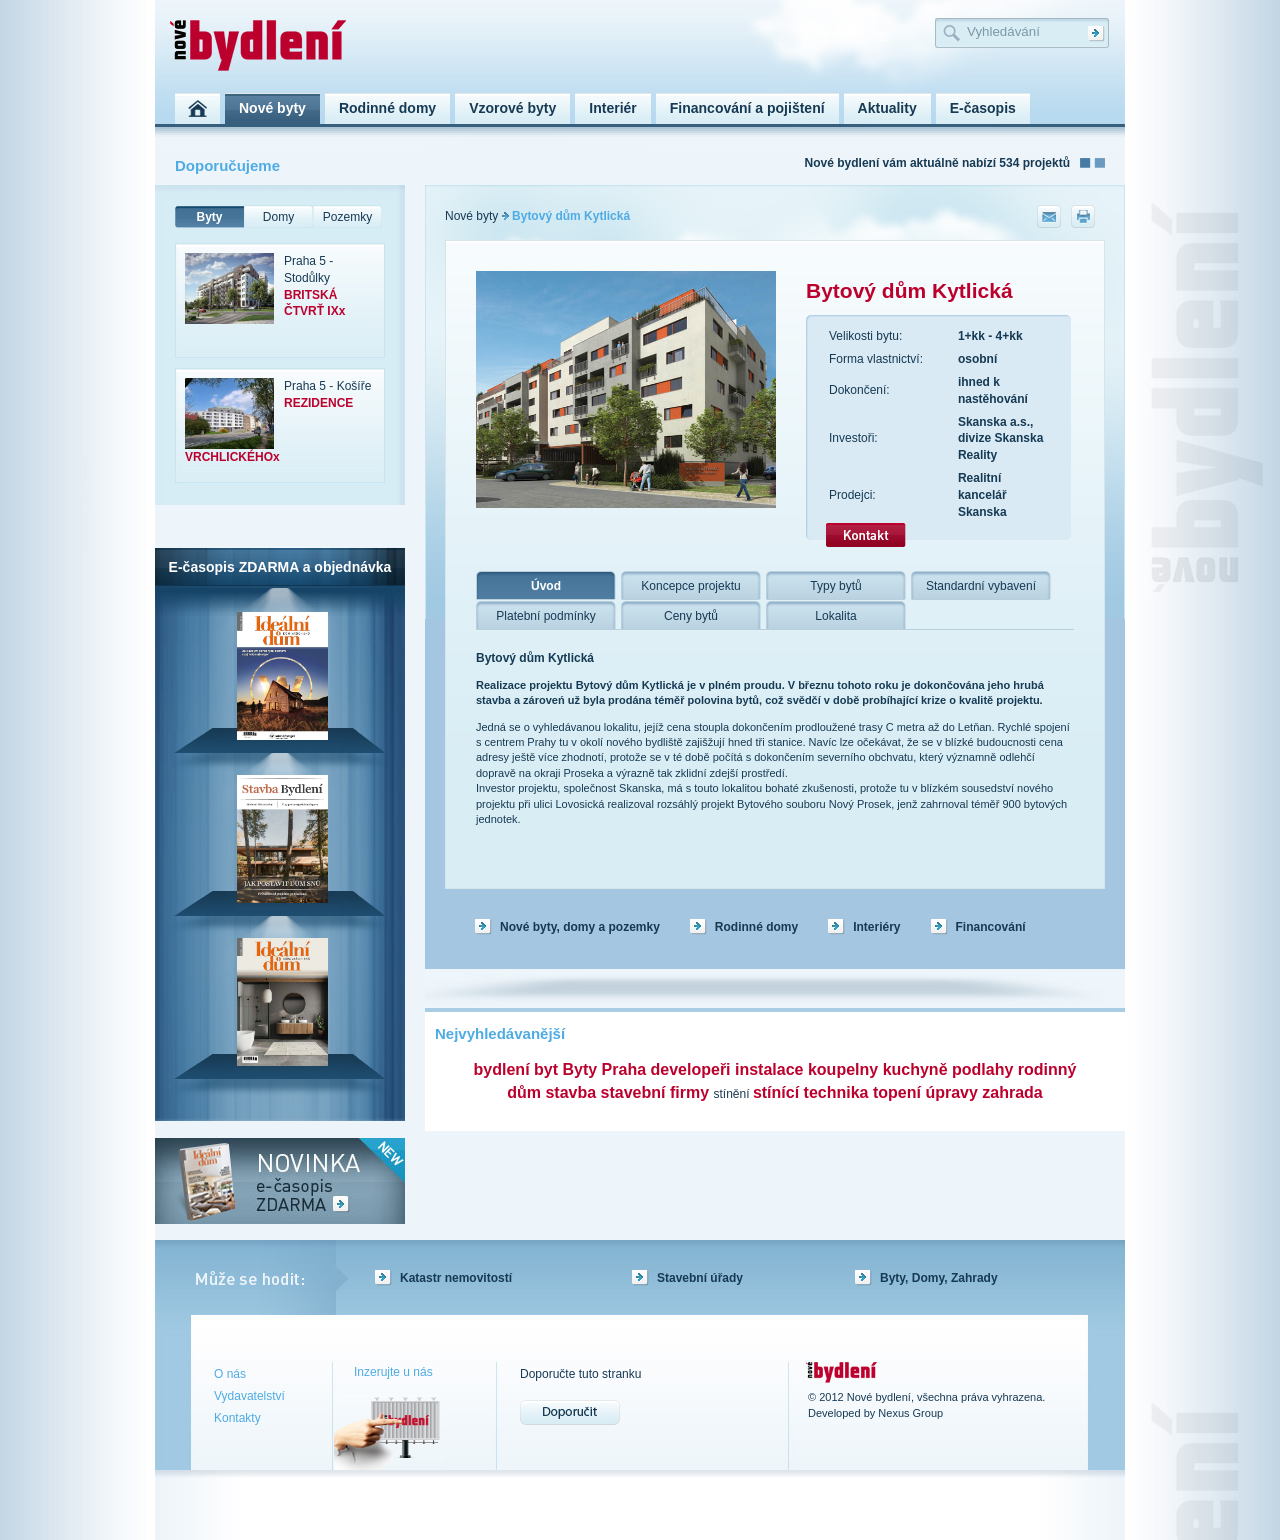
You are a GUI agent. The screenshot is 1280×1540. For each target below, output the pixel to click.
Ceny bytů (691, 616)
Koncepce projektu (690, 586)
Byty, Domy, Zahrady (939, 1278)
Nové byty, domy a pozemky (580, 927)
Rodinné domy (756, 927)
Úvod (546, 586)
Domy (278, 217)
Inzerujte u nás (393, 1372)
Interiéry (876, 927)
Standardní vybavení (981, 586)
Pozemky (347, 217)
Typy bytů (835, 586)
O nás (230, 1374)
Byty (209, 217)
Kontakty (237, 1418)
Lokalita (835, 616)
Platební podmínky (545, 616)
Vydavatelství (249, 1396)
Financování (991, 927)
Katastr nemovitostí (456, 1278)
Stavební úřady (700, 1278)
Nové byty (471, 216)
